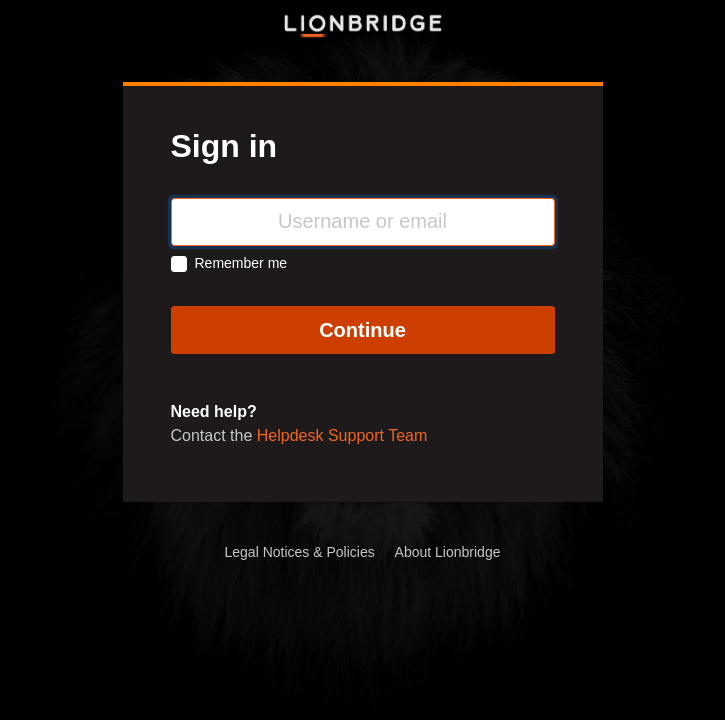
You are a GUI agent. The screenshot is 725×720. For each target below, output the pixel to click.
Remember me (241, 263)
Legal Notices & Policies (300, 552)
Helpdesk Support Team (342, 435)
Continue (362, 330)
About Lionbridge (448, 552)
